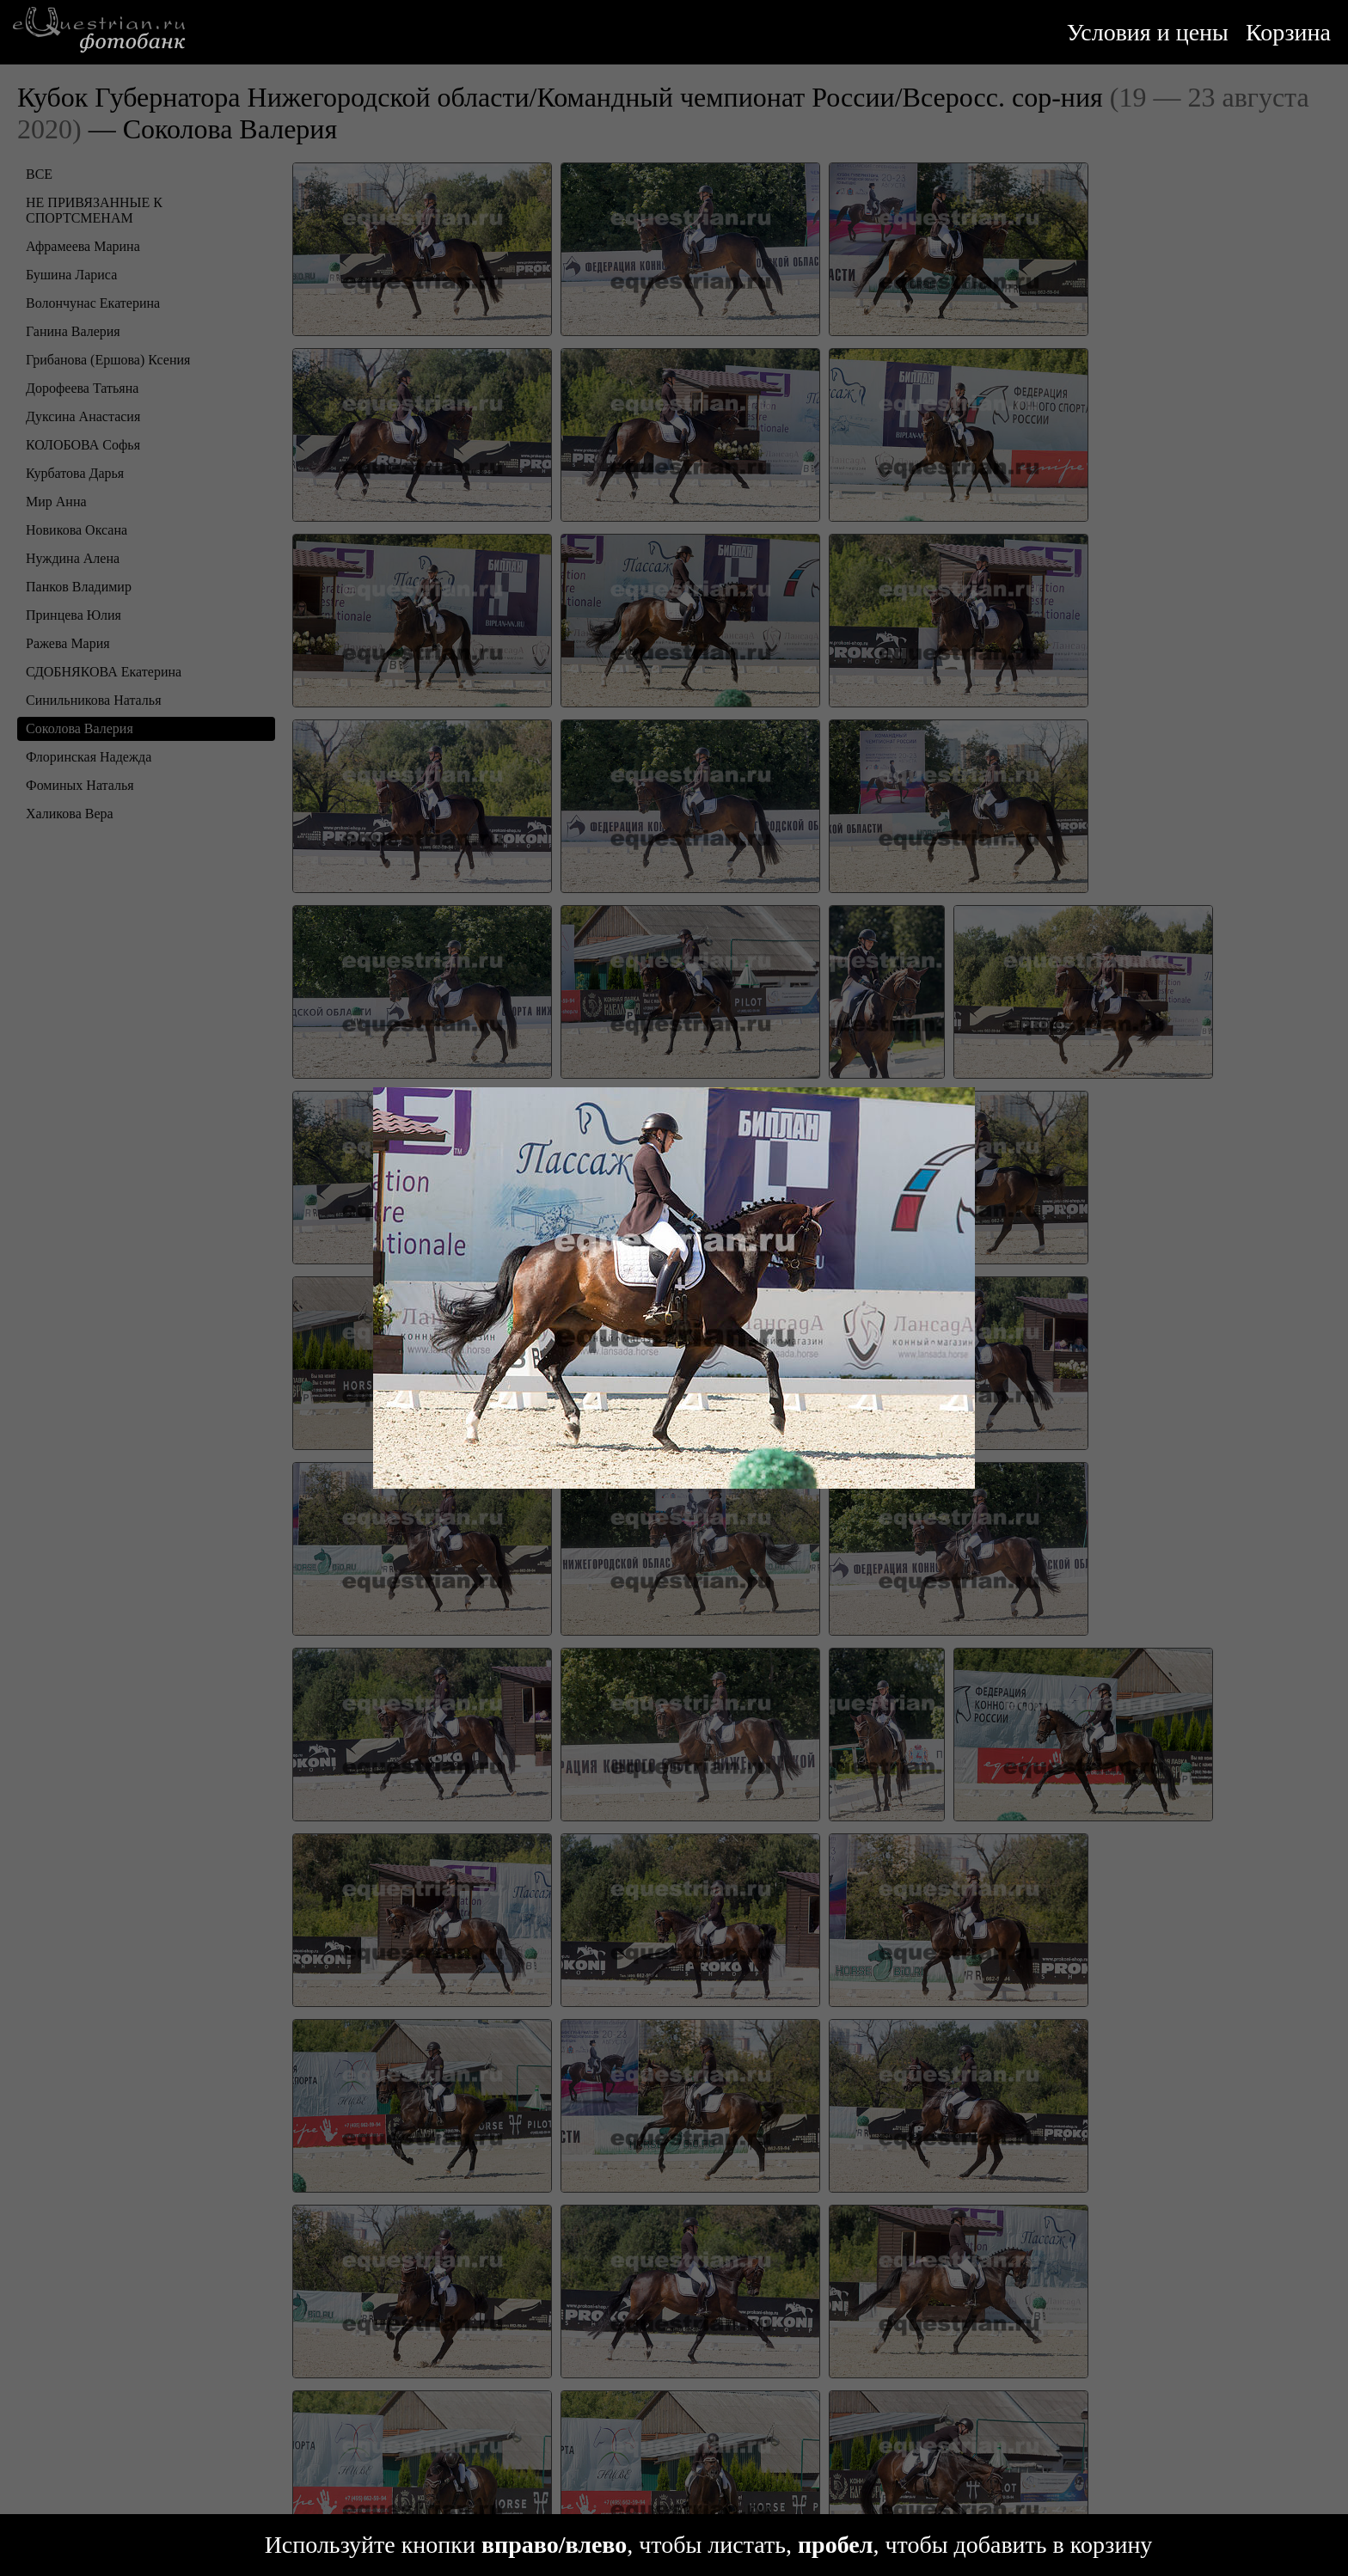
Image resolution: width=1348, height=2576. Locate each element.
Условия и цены (1148, 32)
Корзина (1288, 32)
